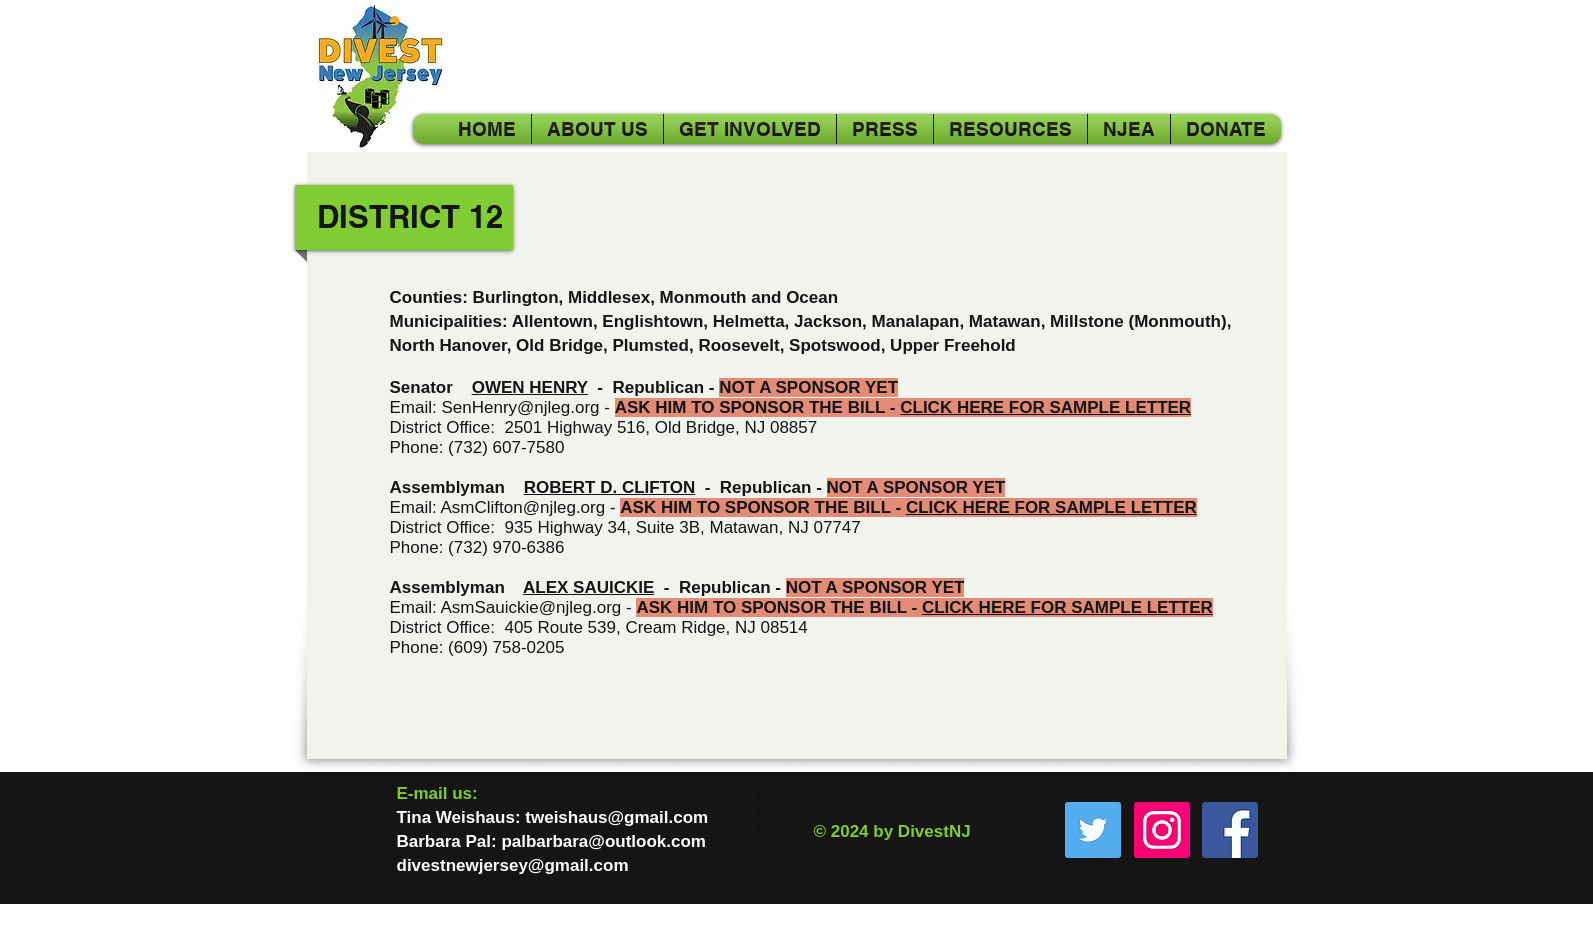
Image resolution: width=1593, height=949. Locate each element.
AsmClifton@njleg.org (523, 507)
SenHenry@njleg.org (520, 407)
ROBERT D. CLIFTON (610, 487)
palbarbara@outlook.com (603, 841)
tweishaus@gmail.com (616, 817)
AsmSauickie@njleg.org (531, 607)
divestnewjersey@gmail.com (513, 865)
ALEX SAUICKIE (588, 587)
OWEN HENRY (530, 387)
